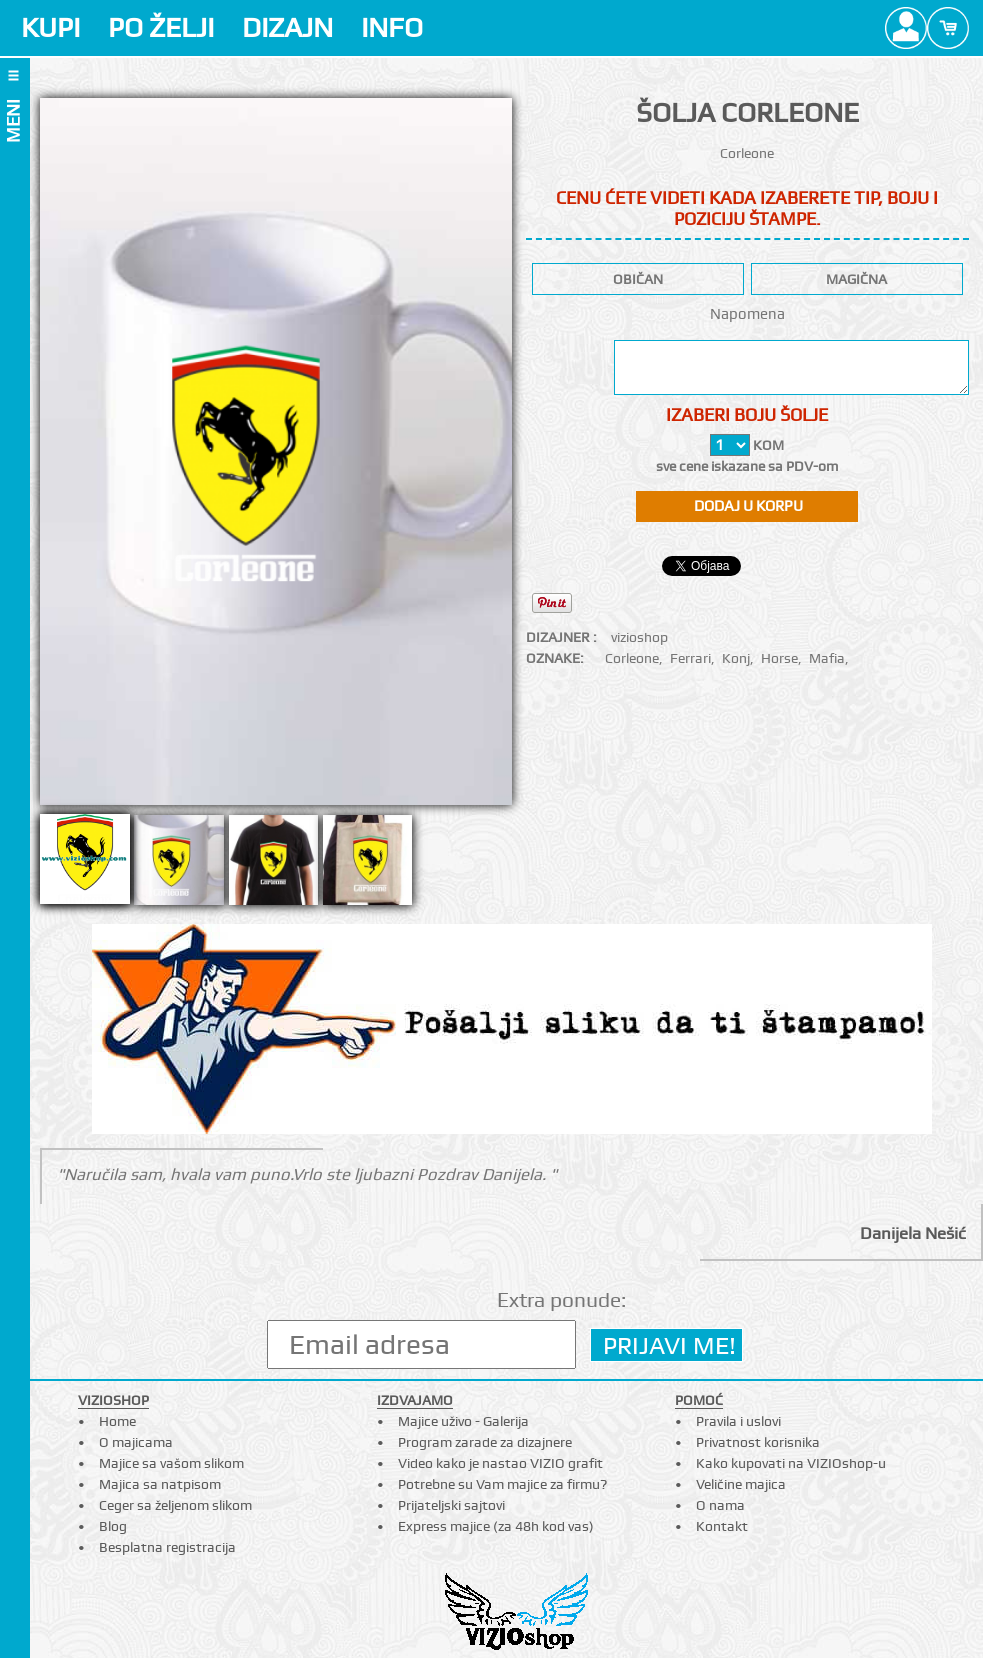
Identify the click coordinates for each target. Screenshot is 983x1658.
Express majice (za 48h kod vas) (496, 1526)
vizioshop (639, 637)
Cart (948, 28)
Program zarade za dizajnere (485, 1442)
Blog (113, 1526)
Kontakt (722, 1526)
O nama (720, 1505)
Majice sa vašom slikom (171, 1463)
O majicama (136, 1442)
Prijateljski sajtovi (451, 1505)
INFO (392, 27)
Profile (906, 28)
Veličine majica (741, 1484)
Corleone (632, 658)
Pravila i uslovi (738, 1421)
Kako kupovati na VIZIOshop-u (791, 1463)
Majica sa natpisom (160, 1484)
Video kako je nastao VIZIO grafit (500, 1463)
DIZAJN (287, 27)
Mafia (827, 658)
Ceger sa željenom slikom (175, 1505)
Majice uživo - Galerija (463, 1421)
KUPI (50, 27)
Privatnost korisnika (758, 1442)
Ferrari (690, 658)
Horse (779, 658)
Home (117, 1421)
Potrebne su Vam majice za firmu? (502, 1484)
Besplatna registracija (167, 1547)
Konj (736, 658)
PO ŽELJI (161, 27)
